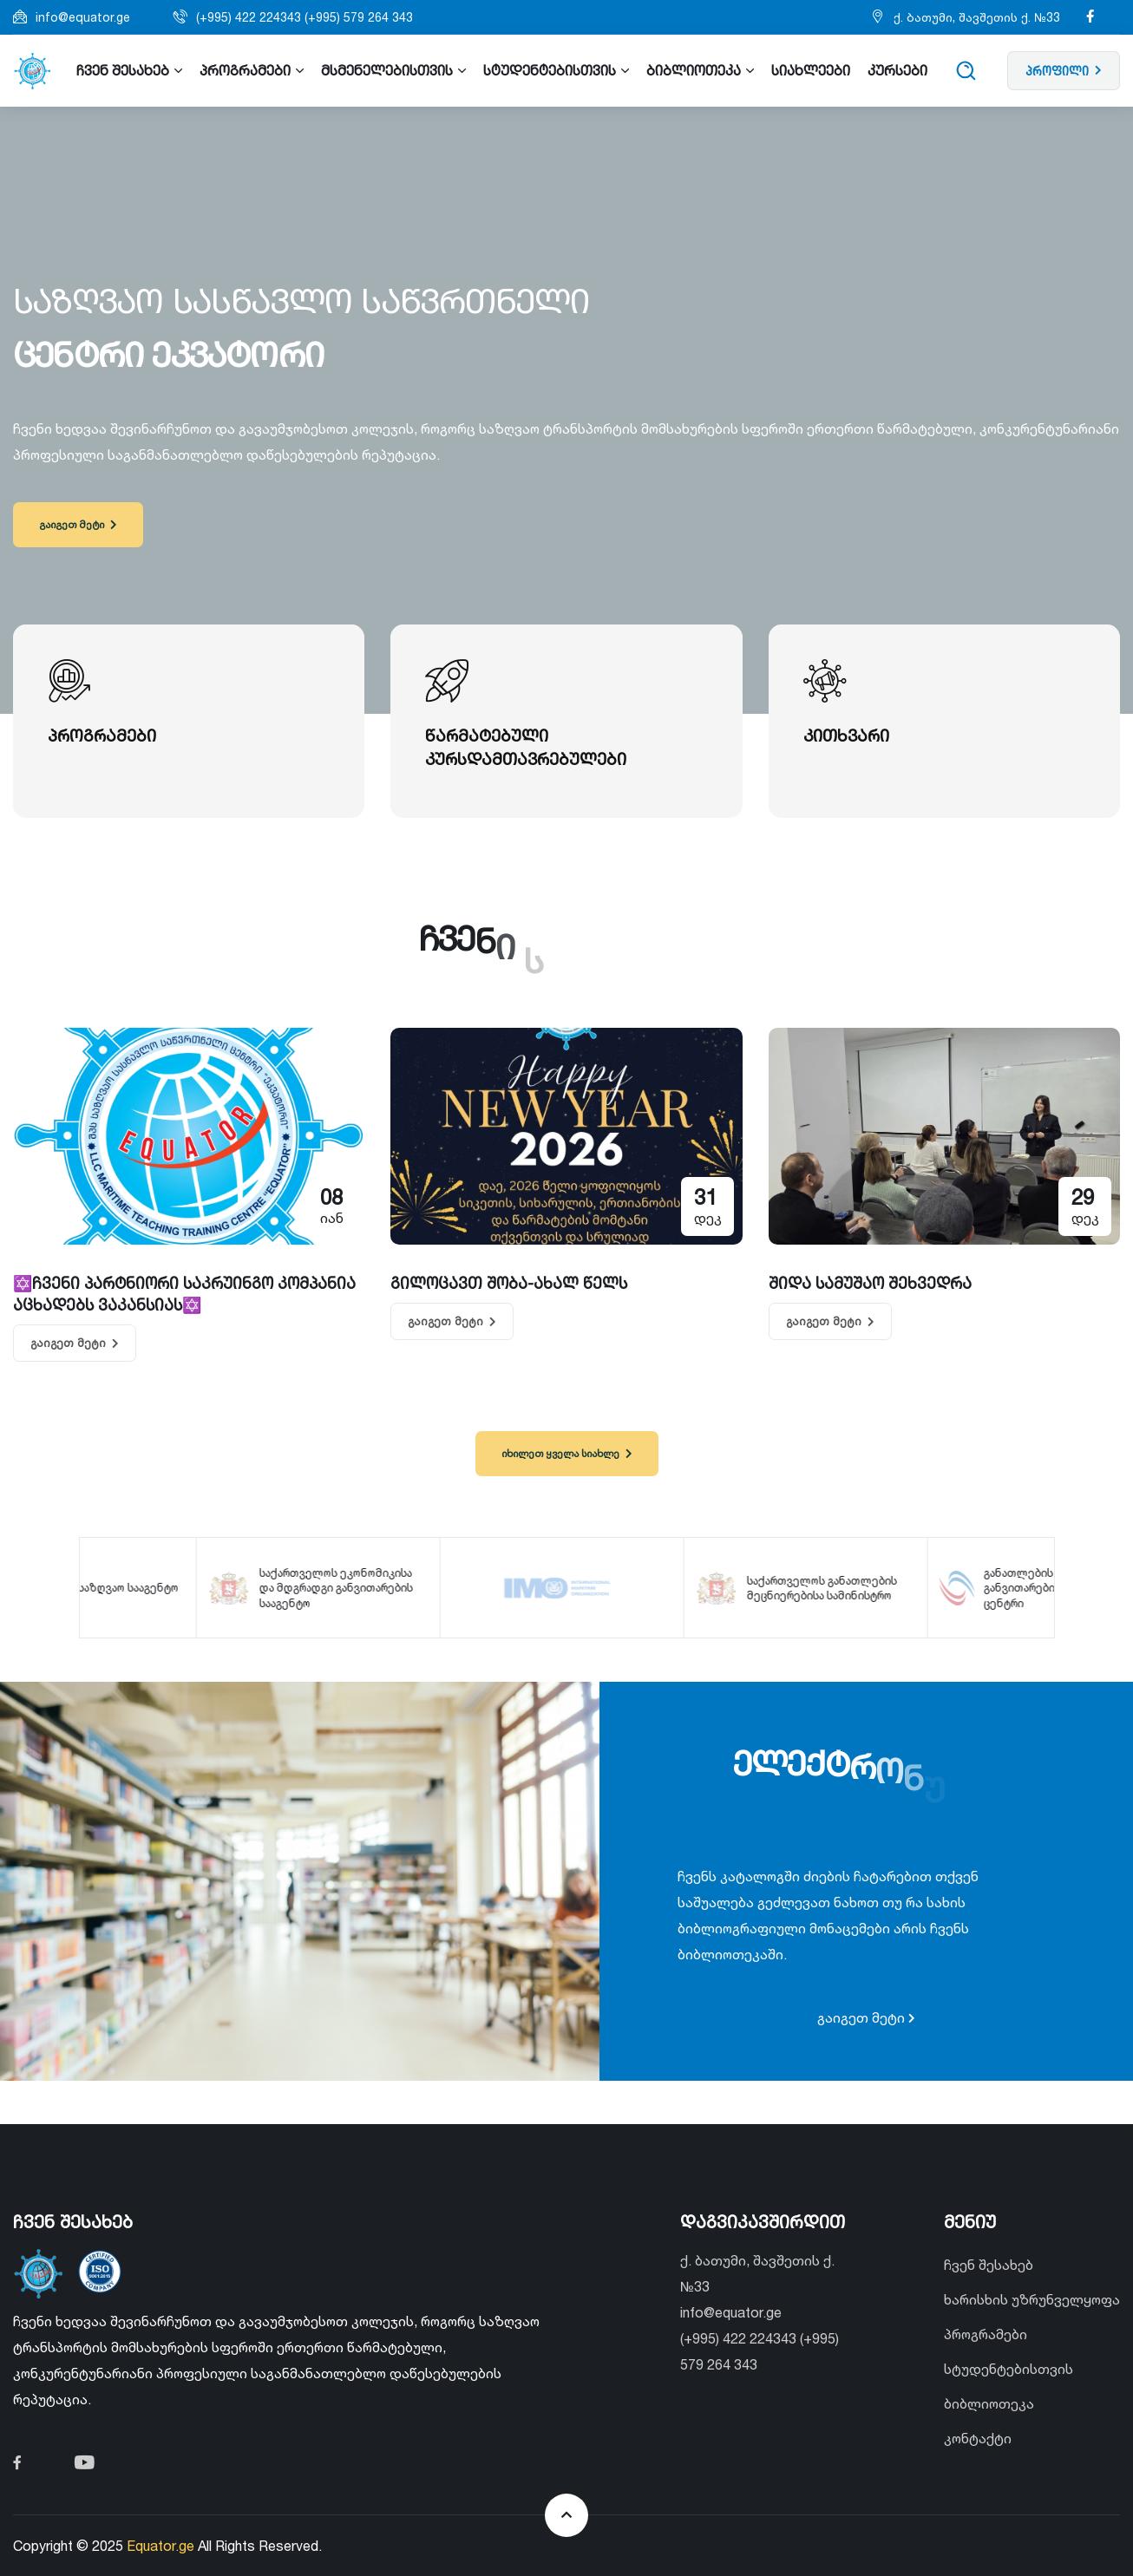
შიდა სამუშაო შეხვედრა (870, 1282)
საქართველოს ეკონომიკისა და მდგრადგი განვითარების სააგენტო (337, 1588)
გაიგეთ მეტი (77, 524)
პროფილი (1063, 70)
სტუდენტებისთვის (1008, 2368)
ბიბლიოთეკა (989, 2403)
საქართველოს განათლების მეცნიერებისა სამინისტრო (824, 1588)
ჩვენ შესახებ (988, 2264)
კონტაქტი (978, 2438)
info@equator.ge (83, 17)
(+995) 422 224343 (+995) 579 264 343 (304, 17)
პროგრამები (985, 2334)
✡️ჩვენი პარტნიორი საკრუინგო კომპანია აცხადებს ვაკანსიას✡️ (184, 1293)
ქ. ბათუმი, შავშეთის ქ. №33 (977, 17)
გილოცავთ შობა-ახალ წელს (508, 1282)
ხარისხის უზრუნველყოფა (1032, 2299)
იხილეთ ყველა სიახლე (566, 1453)
